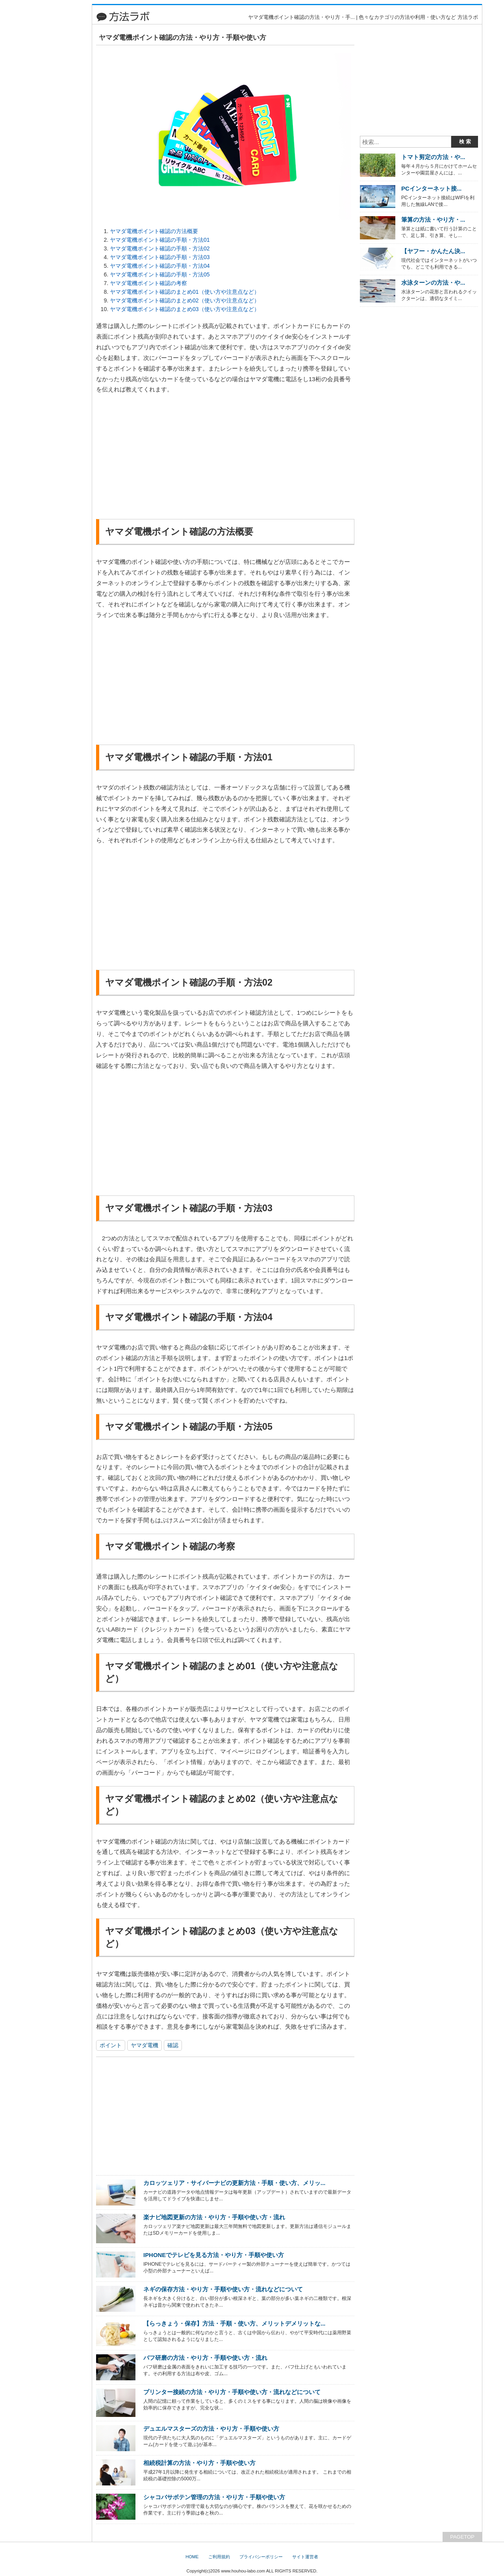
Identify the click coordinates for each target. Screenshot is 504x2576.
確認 (172, 2045)
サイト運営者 (305, 2556)
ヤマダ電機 (144, 2045)
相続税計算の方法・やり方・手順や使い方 (199, 2462)
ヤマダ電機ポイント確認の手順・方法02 (160, 248)
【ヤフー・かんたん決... (433, 251)
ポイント (111, 2045)
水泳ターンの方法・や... (433, 282)
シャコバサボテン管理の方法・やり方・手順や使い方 (214, 2497)
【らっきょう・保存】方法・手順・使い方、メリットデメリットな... (234, 2323)
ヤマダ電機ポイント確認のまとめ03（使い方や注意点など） (184, 309)
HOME (191, 2556)
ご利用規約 (219, 2556)
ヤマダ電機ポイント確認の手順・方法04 (160, 266)
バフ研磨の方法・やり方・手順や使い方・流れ (205, 2357)
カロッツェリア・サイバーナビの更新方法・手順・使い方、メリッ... (234, 2182)
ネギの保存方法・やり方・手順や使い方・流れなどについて (223, 2289)
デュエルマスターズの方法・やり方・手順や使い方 (211, 2428)
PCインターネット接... (431, 188)
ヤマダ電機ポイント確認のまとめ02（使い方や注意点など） (184, 300)
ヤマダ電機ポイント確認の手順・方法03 (160, 257)
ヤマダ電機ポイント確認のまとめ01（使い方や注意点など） (184, 292)
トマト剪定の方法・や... (433, 157)
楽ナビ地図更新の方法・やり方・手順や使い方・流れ (214, 2217)
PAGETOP (462, 2537)
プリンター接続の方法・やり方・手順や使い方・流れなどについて (232, 2392)
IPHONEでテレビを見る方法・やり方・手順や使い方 (213, 2255)
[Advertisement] (53, 122)
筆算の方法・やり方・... (433, 219)
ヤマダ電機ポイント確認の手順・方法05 (160, 274)
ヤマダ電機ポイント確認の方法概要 (154, 231)
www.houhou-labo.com (243, 2571)
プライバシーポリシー (261, 2556)
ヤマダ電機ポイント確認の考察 (148, 283)
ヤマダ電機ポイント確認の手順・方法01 (160, 240)
